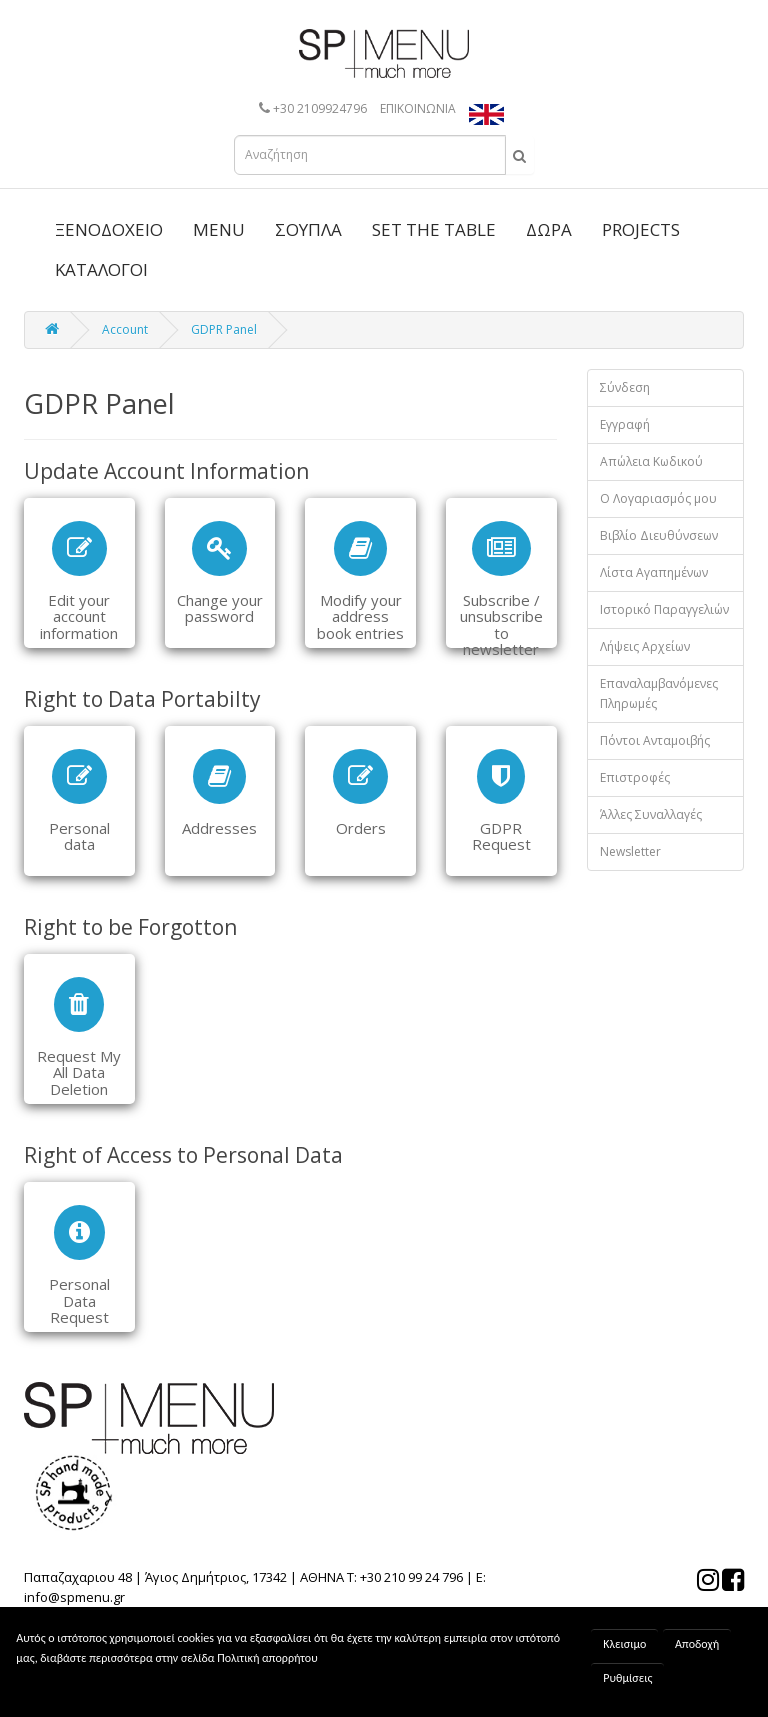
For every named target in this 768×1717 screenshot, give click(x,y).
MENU (219, 229)
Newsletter (630, 851)
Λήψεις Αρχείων (645, 646)
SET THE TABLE (434, 229)
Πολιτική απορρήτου (267, 1658)
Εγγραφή (625, 424)
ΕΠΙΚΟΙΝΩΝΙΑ (418, 108)
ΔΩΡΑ (549, 229)
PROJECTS (641, 229)
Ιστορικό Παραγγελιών (664, 609)
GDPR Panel (224, 329)
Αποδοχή (697, 1644)
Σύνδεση (625, 387)
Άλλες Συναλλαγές (651, 814)
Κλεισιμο (624, 1644)
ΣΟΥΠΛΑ (308, 229)
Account (125, 329)
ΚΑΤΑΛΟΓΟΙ (101, 269)
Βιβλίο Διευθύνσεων (659, 535)
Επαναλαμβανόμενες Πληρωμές (659, 693)
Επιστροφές (635, 777)
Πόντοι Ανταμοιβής (655, 740)
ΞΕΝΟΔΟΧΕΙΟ (109, 229)
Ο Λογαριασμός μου (658, 498)
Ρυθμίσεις (627, 1678)
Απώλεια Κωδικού (651, 461)
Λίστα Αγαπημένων (654, 572)
